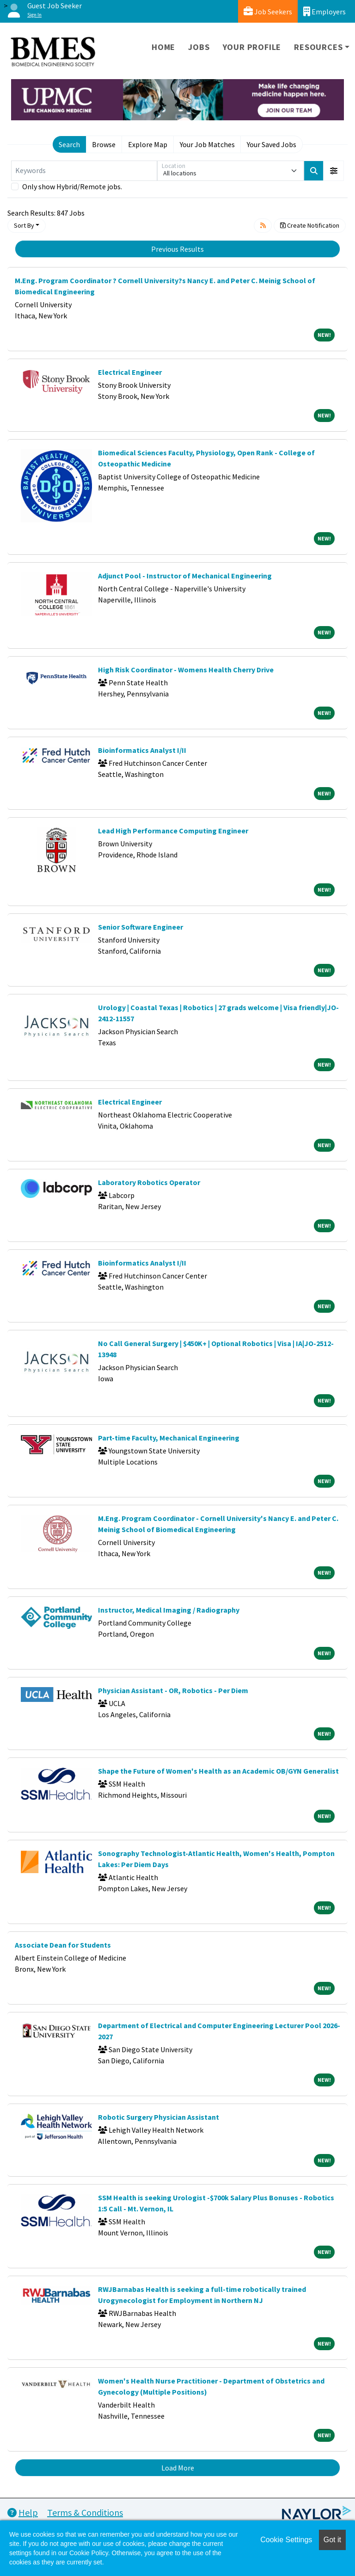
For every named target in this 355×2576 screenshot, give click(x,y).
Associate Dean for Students (63, 1944)
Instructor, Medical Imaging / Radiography (168, 1609)
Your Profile (252, 47)
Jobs (198, 47)
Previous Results (177, 249)
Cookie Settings (286, 2540)
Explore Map (147, 144)
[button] (334, 171)
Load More (177, 2467)
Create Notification (309, 225)
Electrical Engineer (130, 372)
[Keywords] (84, 171)
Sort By (24, 225)
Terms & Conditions (85, 2512)
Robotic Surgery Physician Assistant (158, 2117)
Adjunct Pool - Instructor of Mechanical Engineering (185, 575)
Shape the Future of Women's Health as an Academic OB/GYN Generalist (218, 1770)
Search (69, 144)
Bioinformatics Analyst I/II (142, 750)
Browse (104, 144)
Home (163, 47)
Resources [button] (318, 47)
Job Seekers (268, 11)
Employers (324, 11)
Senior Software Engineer (140, 926)
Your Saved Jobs (271, 144)
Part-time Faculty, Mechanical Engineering (168, 1437)
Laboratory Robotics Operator (149, 1182)
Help (22, 2512)
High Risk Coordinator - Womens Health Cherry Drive (186, 669)
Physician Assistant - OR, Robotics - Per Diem (173, 1690)
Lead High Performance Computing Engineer (173, 830)
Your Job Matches (207, 144)
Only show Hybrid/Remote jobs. (72, 186)
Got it (332, 2540)
